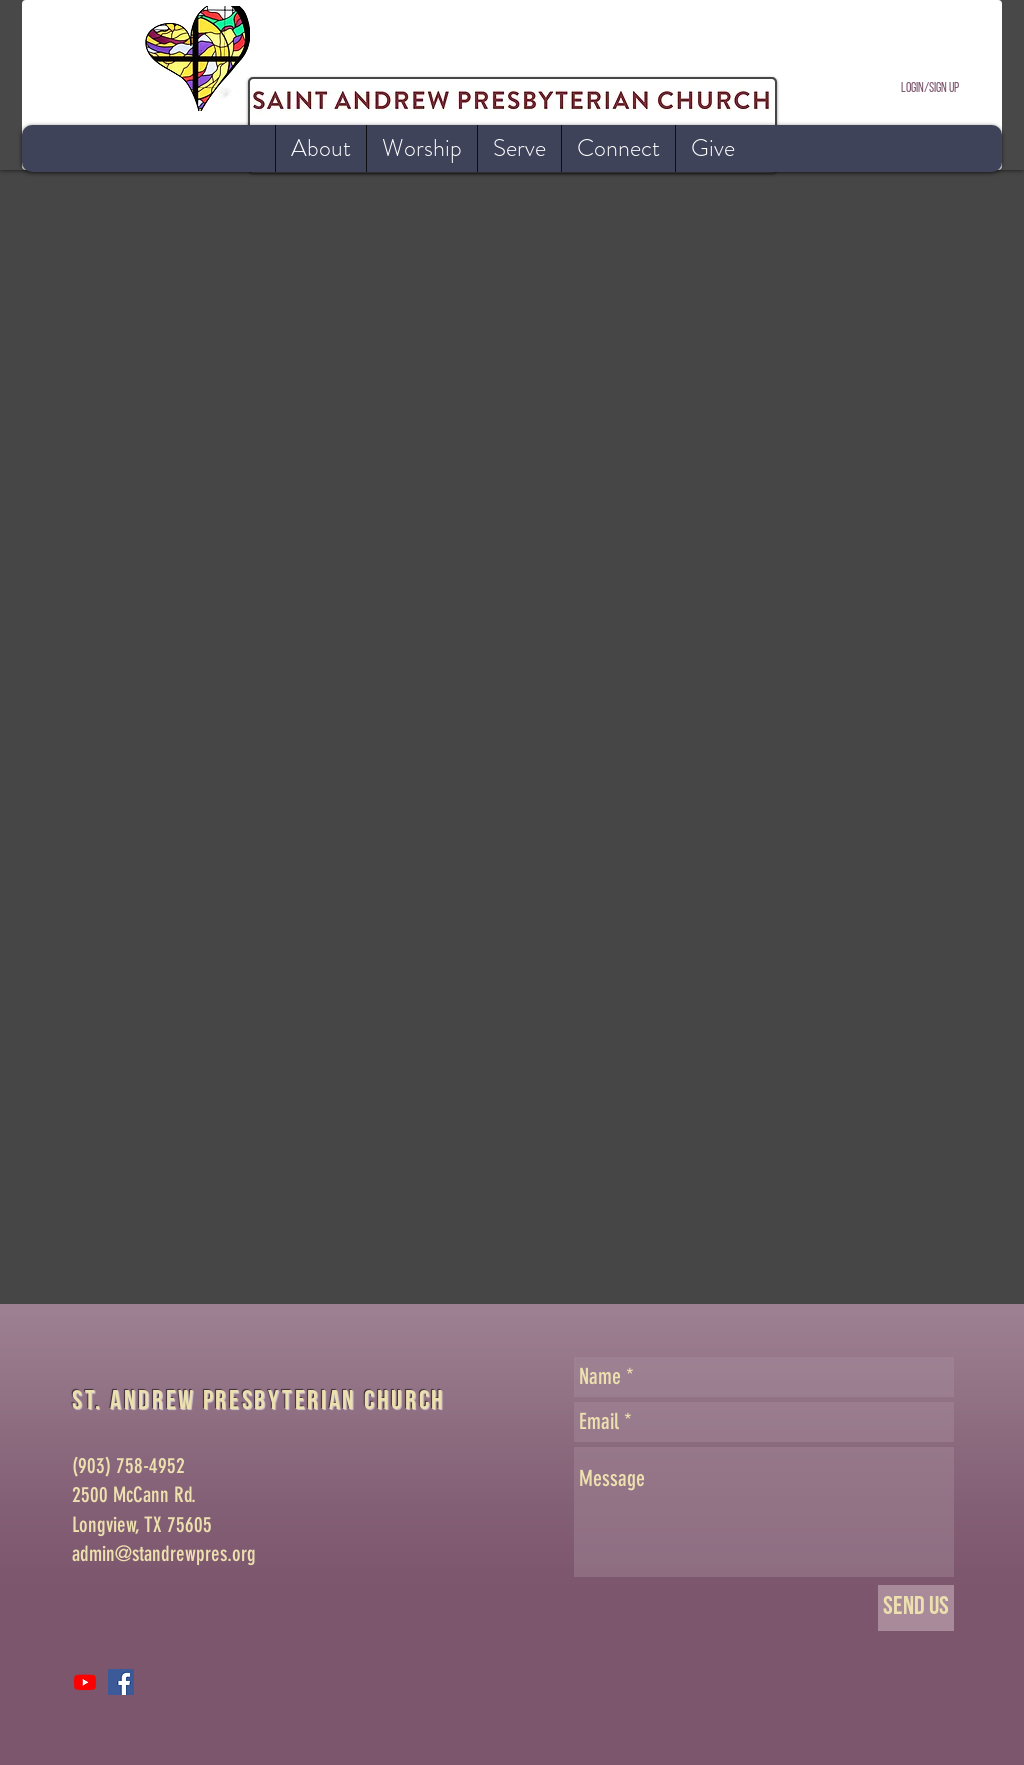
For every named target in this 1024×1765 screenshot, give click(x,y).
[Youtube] (85, 1682)
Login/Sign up (930, 88)
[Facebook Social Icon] (121, 1682)
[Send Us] (916, 1608)
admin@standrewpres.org (164, 1553)
